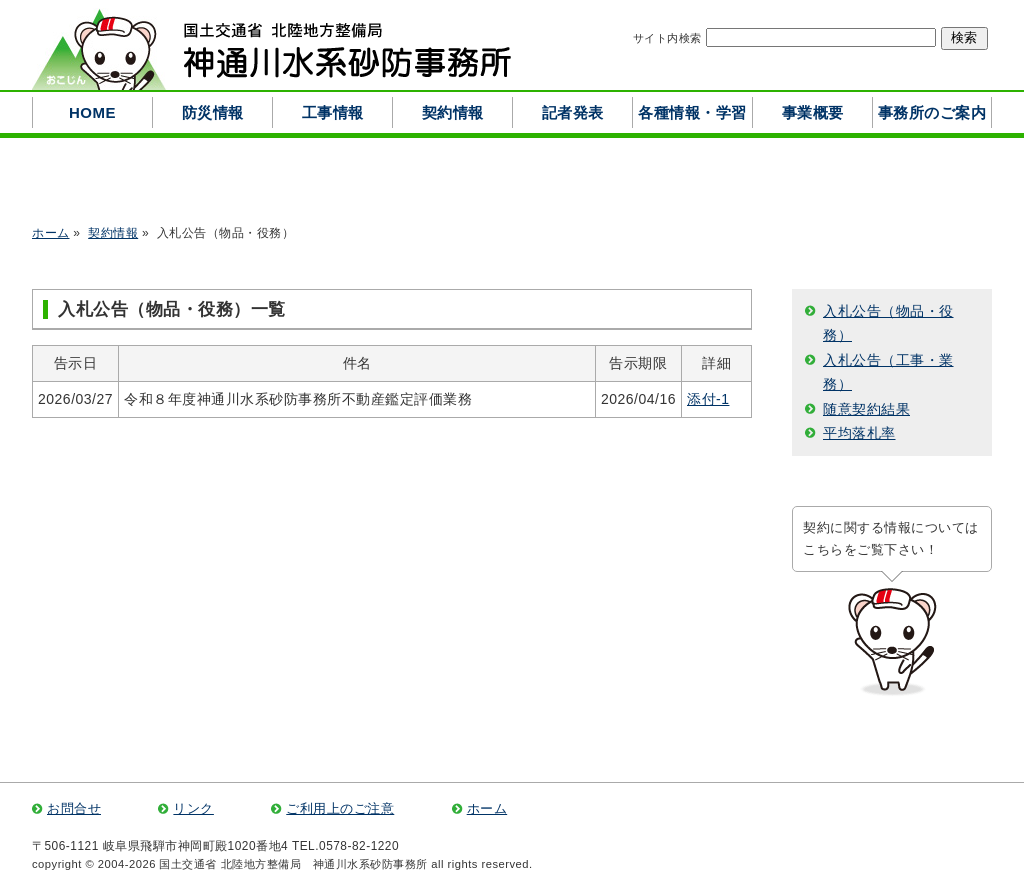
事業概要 (813, 112)
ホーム (51, 233)
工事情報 (333, 112)
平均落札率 (859, 433)
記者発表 (573, 112)
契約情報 (453, 112)
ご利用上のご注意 (340, 809)
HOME (92, 112)
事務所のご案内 (932, 112)
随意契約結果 (866, 409)
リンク (193, 809)
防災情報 (213, 112)
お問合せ (74, 809)
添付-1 (708, 399)
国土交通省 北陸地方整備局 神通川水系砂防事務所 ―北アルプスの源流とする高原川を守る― (272, 45)
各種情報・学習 (692, 112)
